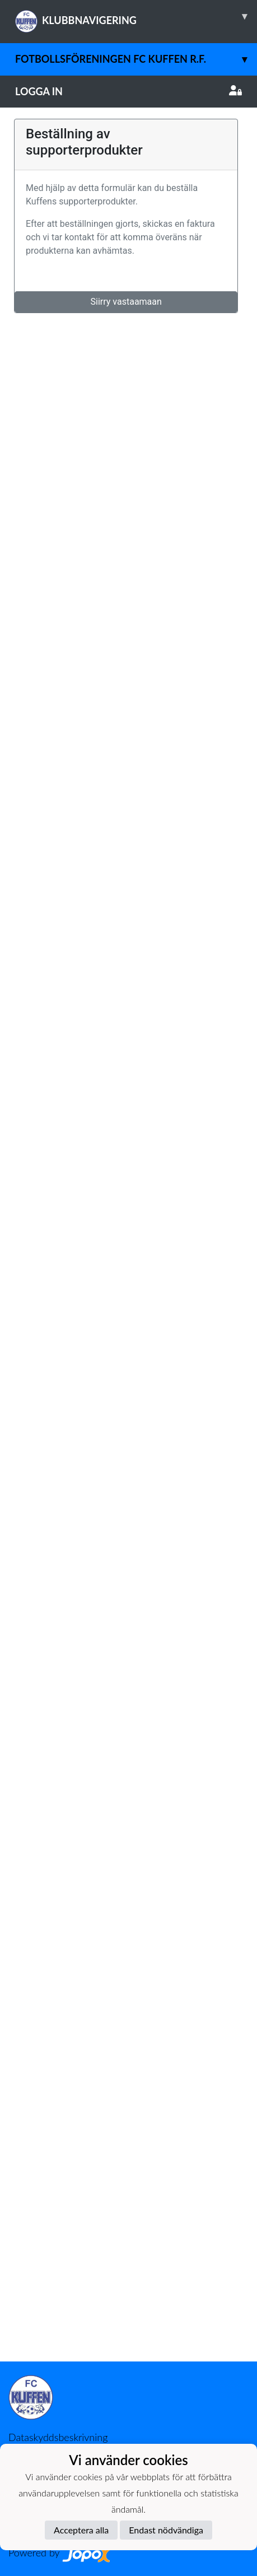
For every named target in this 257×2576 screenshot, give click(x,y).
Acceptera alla (81, 2529)
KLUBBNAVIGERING (136, 16)
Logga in (128, 91)
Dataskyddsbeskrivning (58, 2437)
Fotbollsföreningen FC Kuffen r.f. (136, 59)
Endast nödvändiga (166, 2529)
